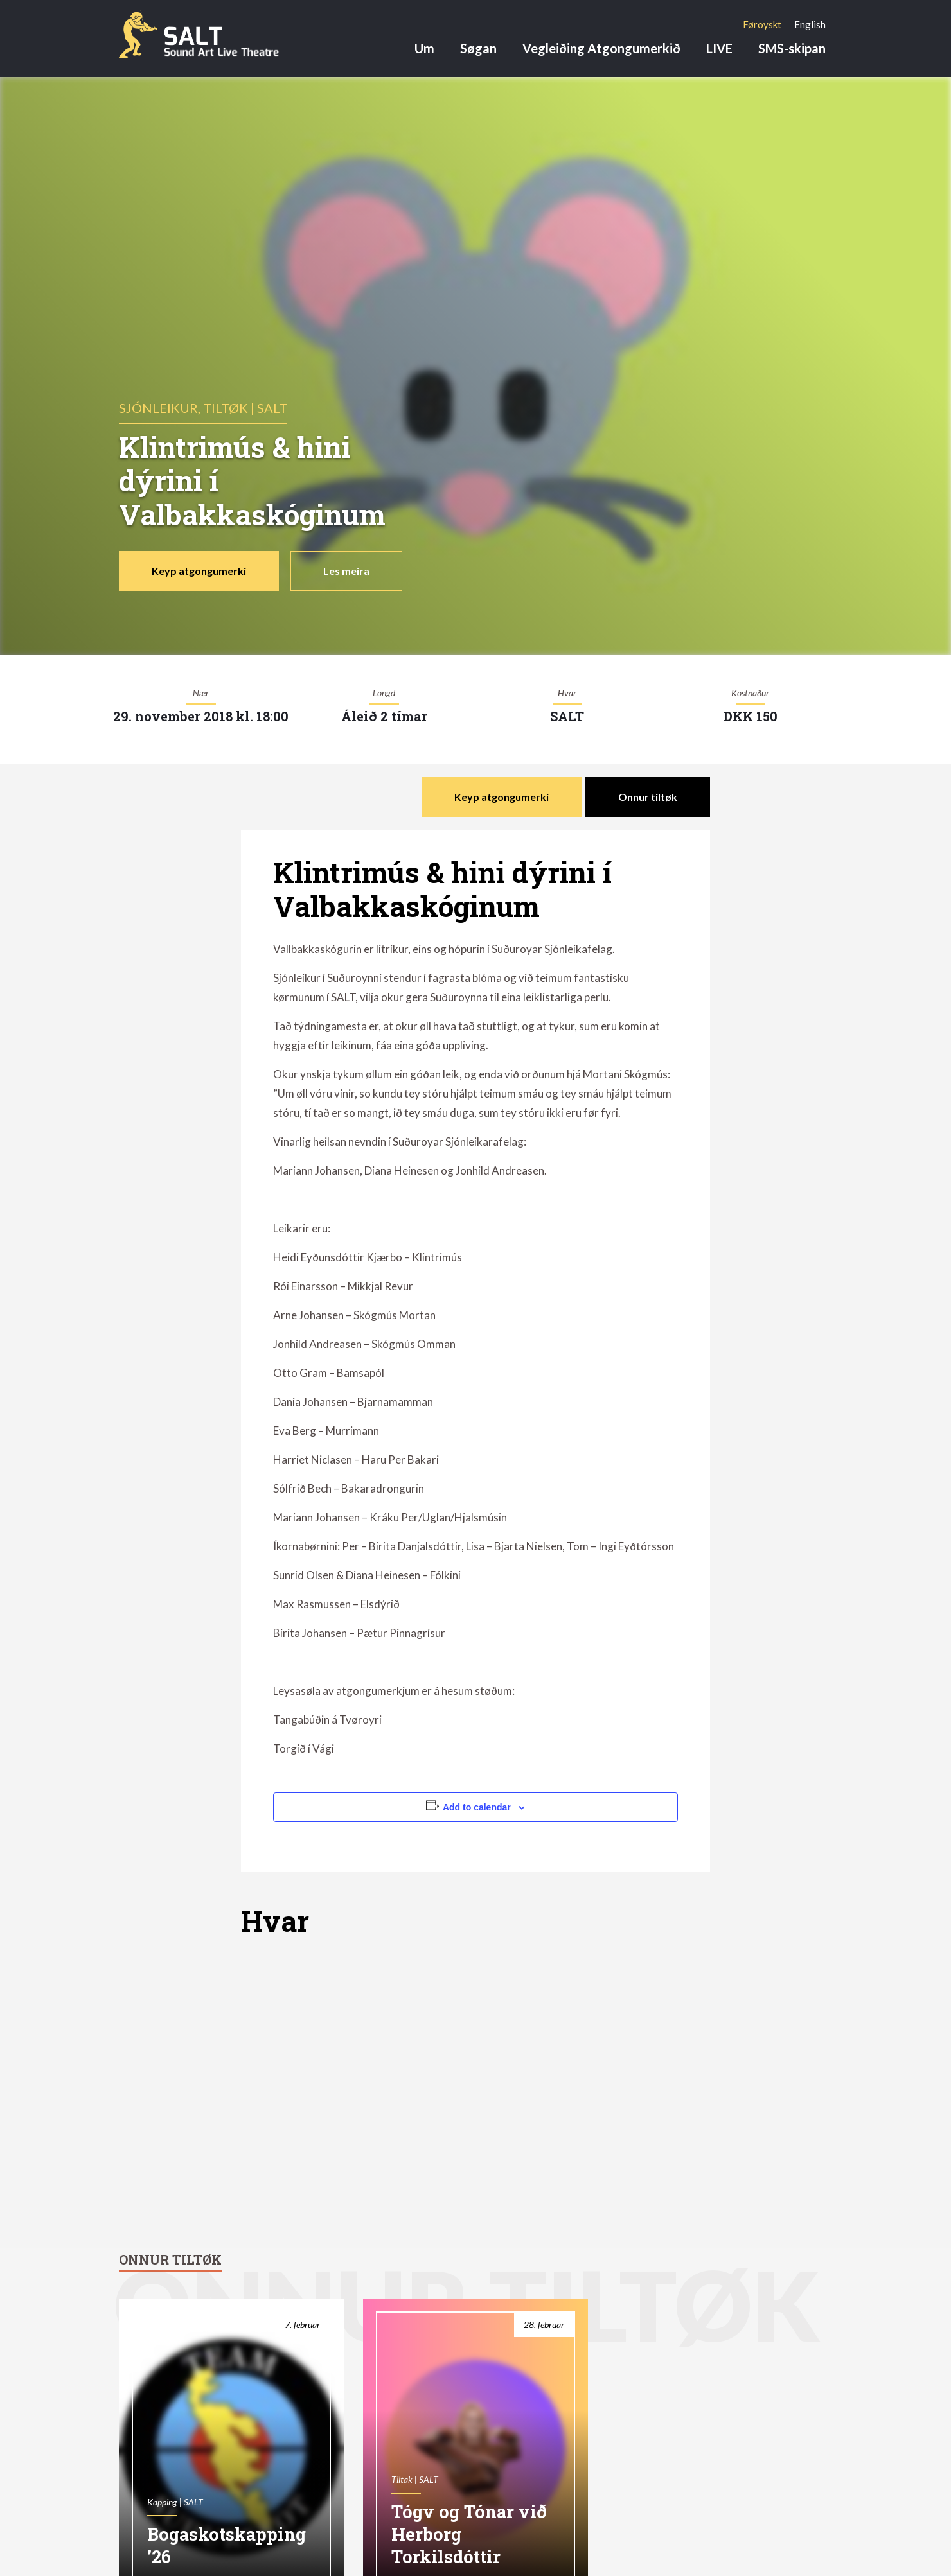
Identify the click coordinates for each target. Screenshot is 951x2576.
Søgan (478, 48)
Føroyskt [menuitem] (762, 24)
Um (424, 48)
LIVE (719, 48)
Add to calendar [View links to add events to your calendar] (477, 1807)
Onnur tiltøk (647, 797)
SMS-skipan (792, 48)
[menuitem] (762, 24)
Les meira (346, 571)
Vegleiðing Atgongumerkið (601, 48)
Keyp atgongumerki (199, 571)
